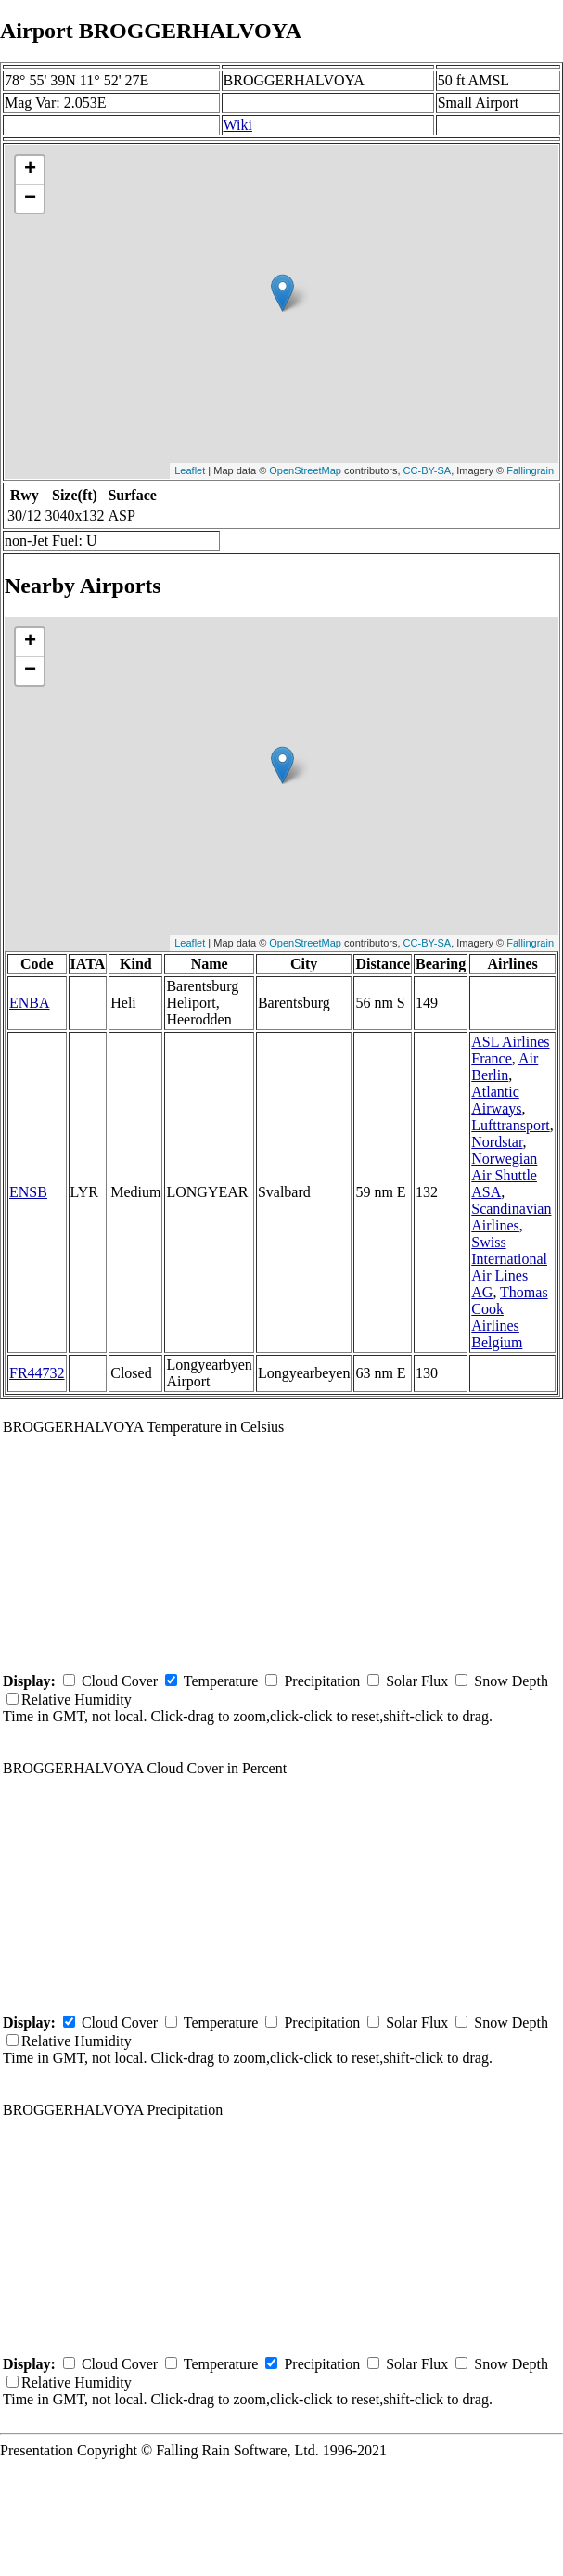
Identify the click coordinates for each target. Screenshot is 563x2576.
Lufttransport (510, 1125)
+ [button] (30, 170)
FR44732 (37, 1373)
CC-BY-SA (427, 470)
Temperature (221, 1681)
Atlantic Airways (496, 1100)
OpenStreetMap (305, 470)
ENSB (28, 1192)
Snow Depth (511, 1681)
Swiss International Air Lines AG (509, 1267)
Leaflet (189, 470)
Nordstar (496, 1142)
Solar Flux (417, 1681)
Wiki (238, 125)
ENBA (29, 1003)
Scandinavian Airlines (511, 1217)
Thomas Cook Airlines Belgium (509, 1317)
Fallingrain (530, 470)
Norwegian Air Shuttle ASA (504, 1175)
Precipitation (322, 1681)
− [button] (30, 199)
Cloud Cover (120, 1681)
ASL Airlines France (510, 1050)
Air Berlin (504, 1066)
